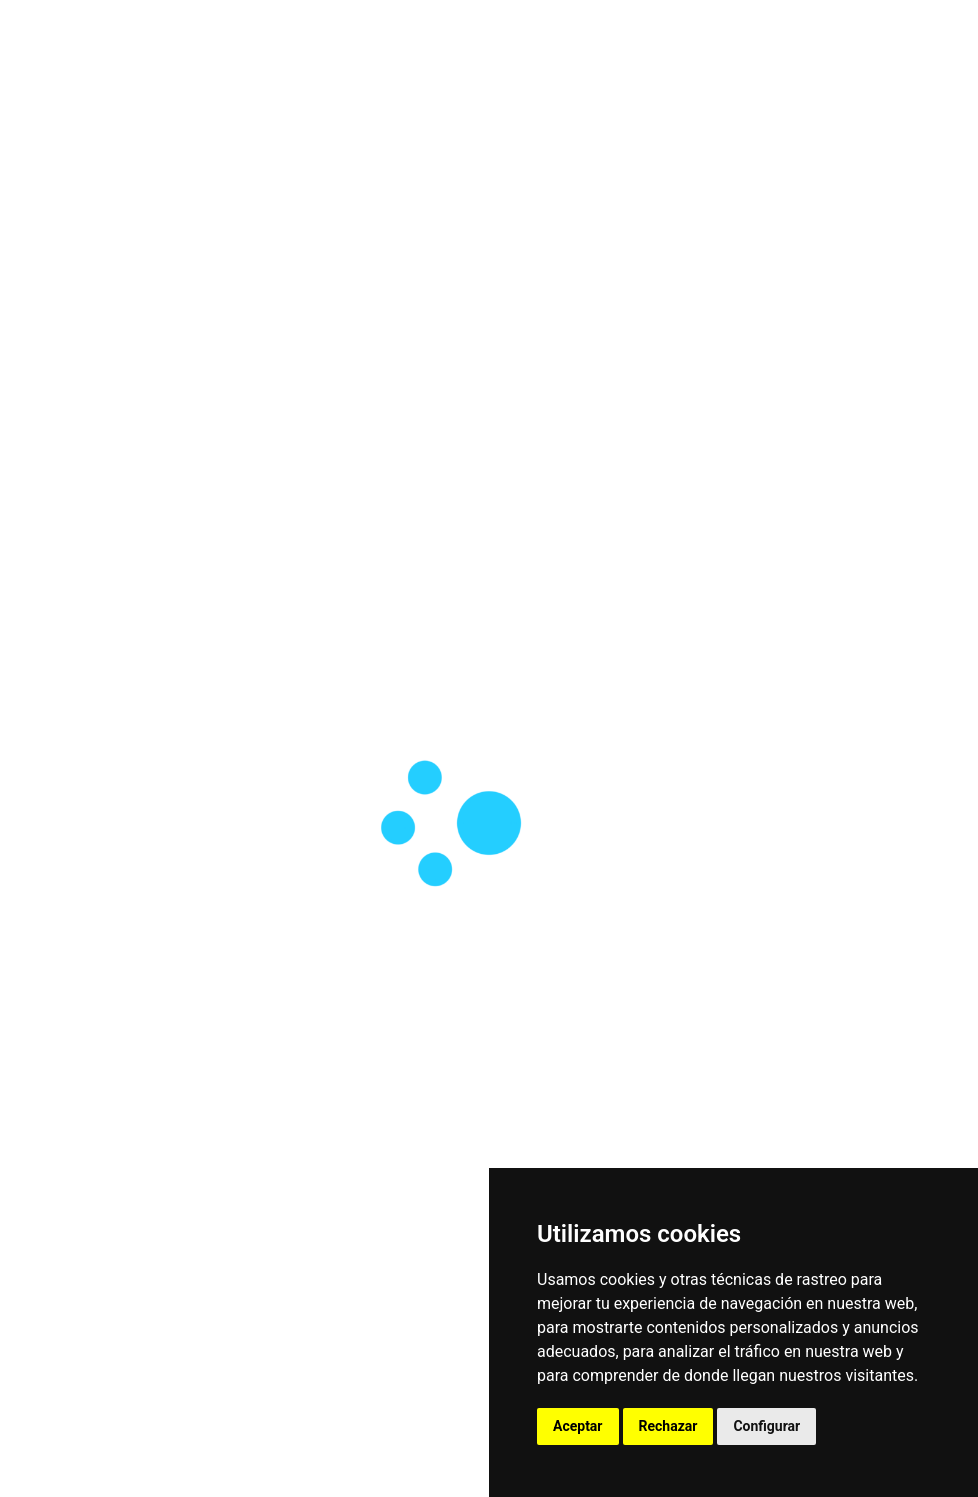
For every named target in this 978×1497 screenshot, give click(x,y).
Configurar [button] (766, 1426)
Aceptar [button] (578, 1426)
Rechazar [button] (668, 1426)
